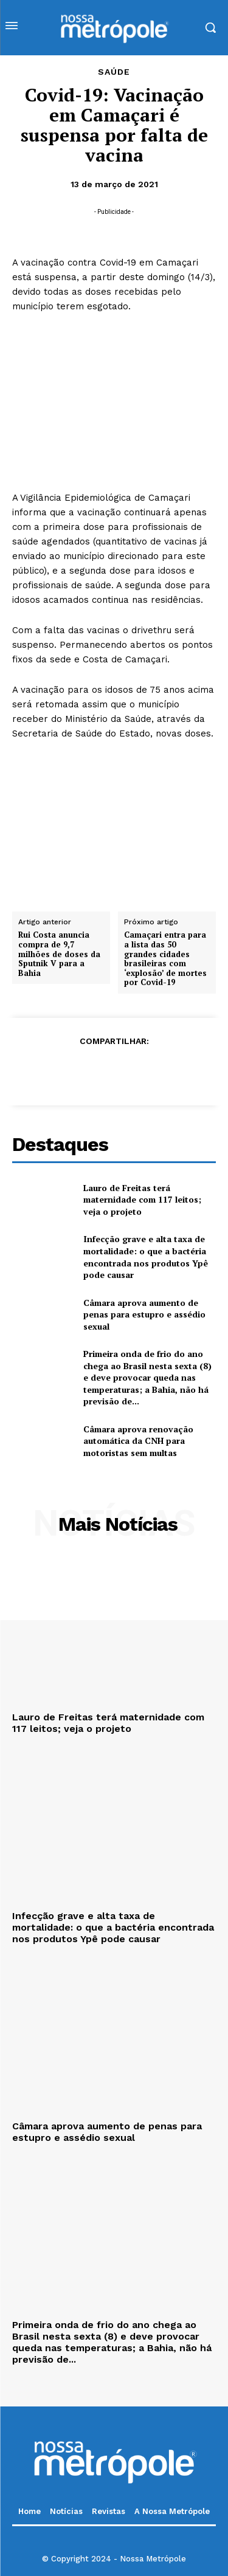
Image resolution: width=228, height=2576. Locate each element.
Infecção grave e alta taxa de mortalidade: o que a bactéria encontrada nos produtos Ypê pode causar (145, 1256)
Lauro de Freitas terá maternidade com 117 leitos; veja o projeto (142, 1199)
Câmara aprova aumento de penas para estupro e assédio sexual (144, 1314)
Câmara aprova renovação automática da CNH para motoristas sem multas (138, 1440)
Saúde (114, 71)
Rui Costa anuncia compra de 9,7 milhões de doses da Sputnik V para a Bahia (59, 954)
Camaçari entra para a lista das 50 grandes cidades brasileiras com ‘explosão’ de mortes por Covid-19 (165, 959)
